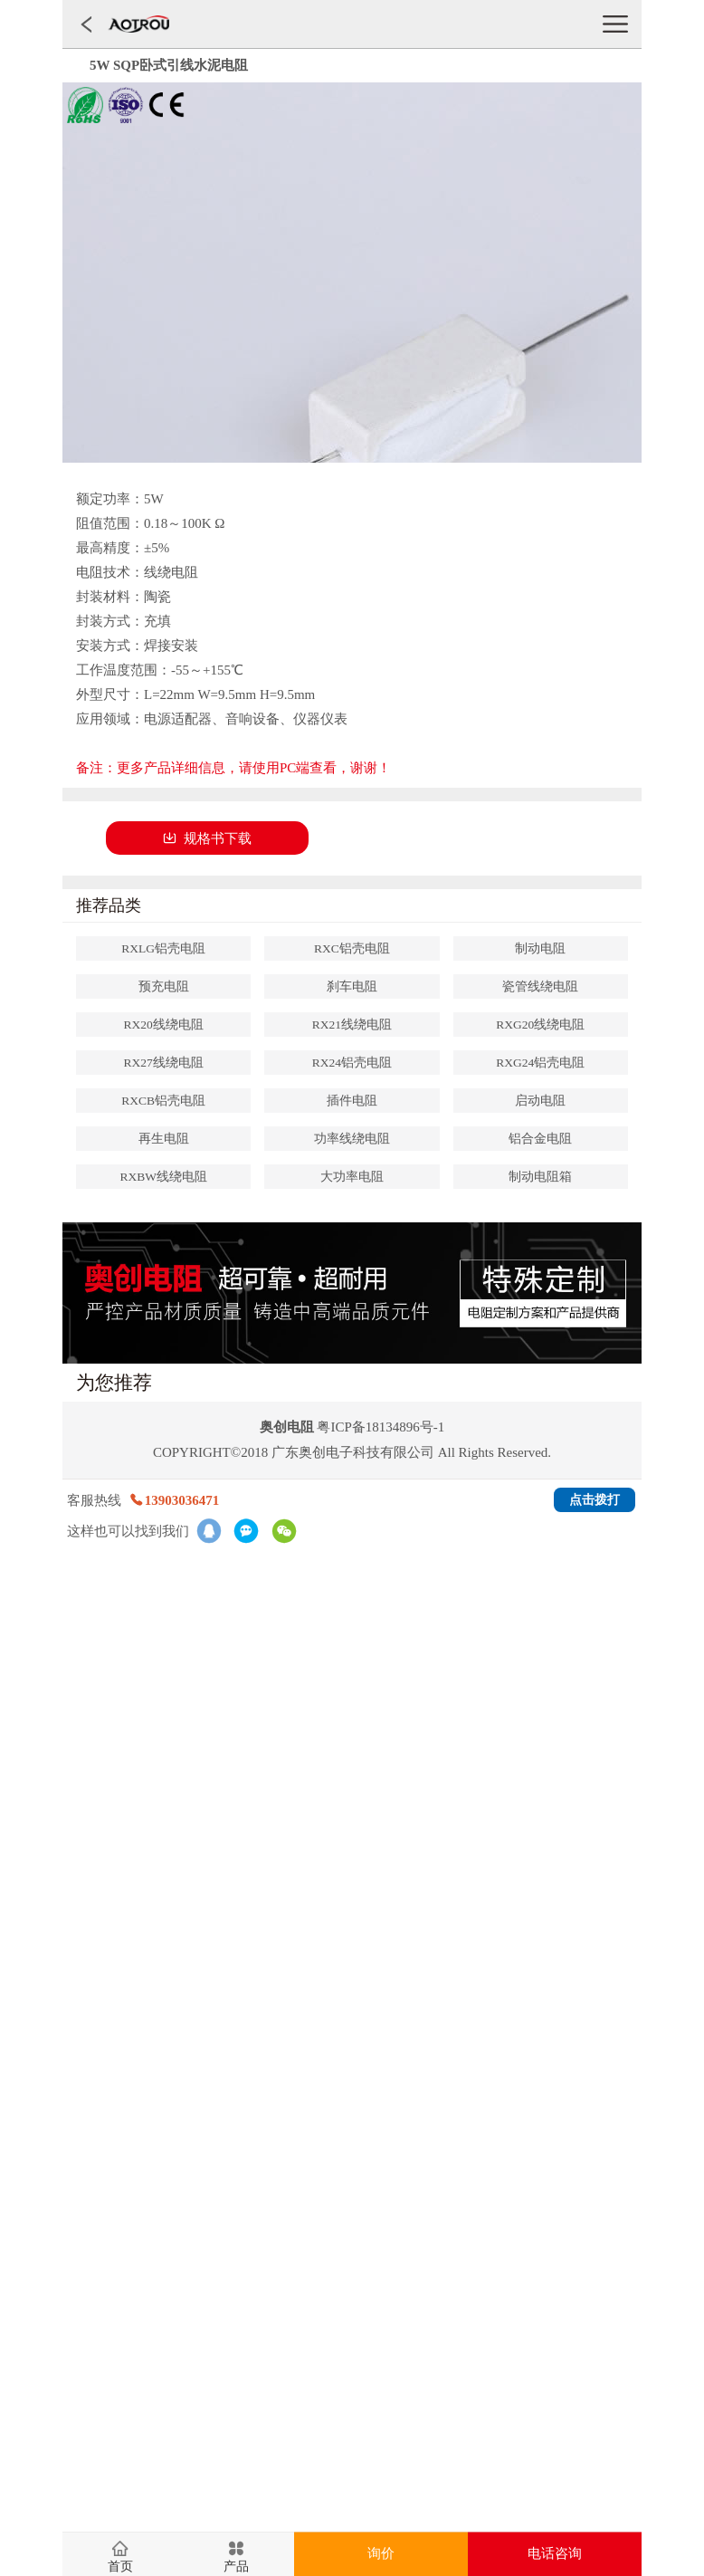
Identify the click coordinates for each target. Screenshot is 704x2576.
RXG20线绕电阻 (540, 1024)
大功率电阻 (352, 1176)
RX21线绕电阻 (352, 1024)
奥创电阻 (287, 1427)
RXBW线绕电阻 (163, 1176)
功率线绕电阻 (352, 1138)
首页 (120, 2567)
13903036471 (174, 1500)
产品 (236, 2567)
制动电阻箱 (540, 1176)
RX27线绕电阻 (164, 1062)
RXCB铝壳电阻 (163, 1100)
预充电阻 (163, 986)
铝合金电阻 (540, 1138)
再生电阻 (163, 1138)
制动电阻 (540, 948)
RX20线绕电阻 (164, 1024)
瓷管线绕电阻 (540, 986)
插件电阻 (352, 1100)
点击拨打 (594, 1500)
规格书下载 (207, 838)
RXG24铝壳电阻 (540, 1062)
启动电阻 (540, 1100)
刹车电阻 (352, 986)
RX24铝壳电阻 (352, 1062)
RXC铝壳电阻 (352, 948)
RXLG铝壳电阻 (163, 948)
